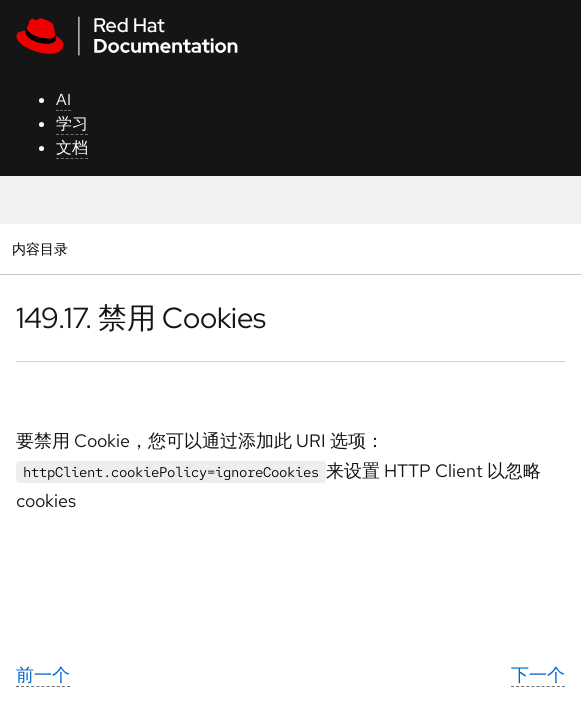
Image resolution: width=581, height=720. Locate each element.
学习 (72, 123)
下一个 (538, 674)
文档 (72, 147)
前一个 (43, 674)
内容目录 (39, 248)
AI (63, 99)
